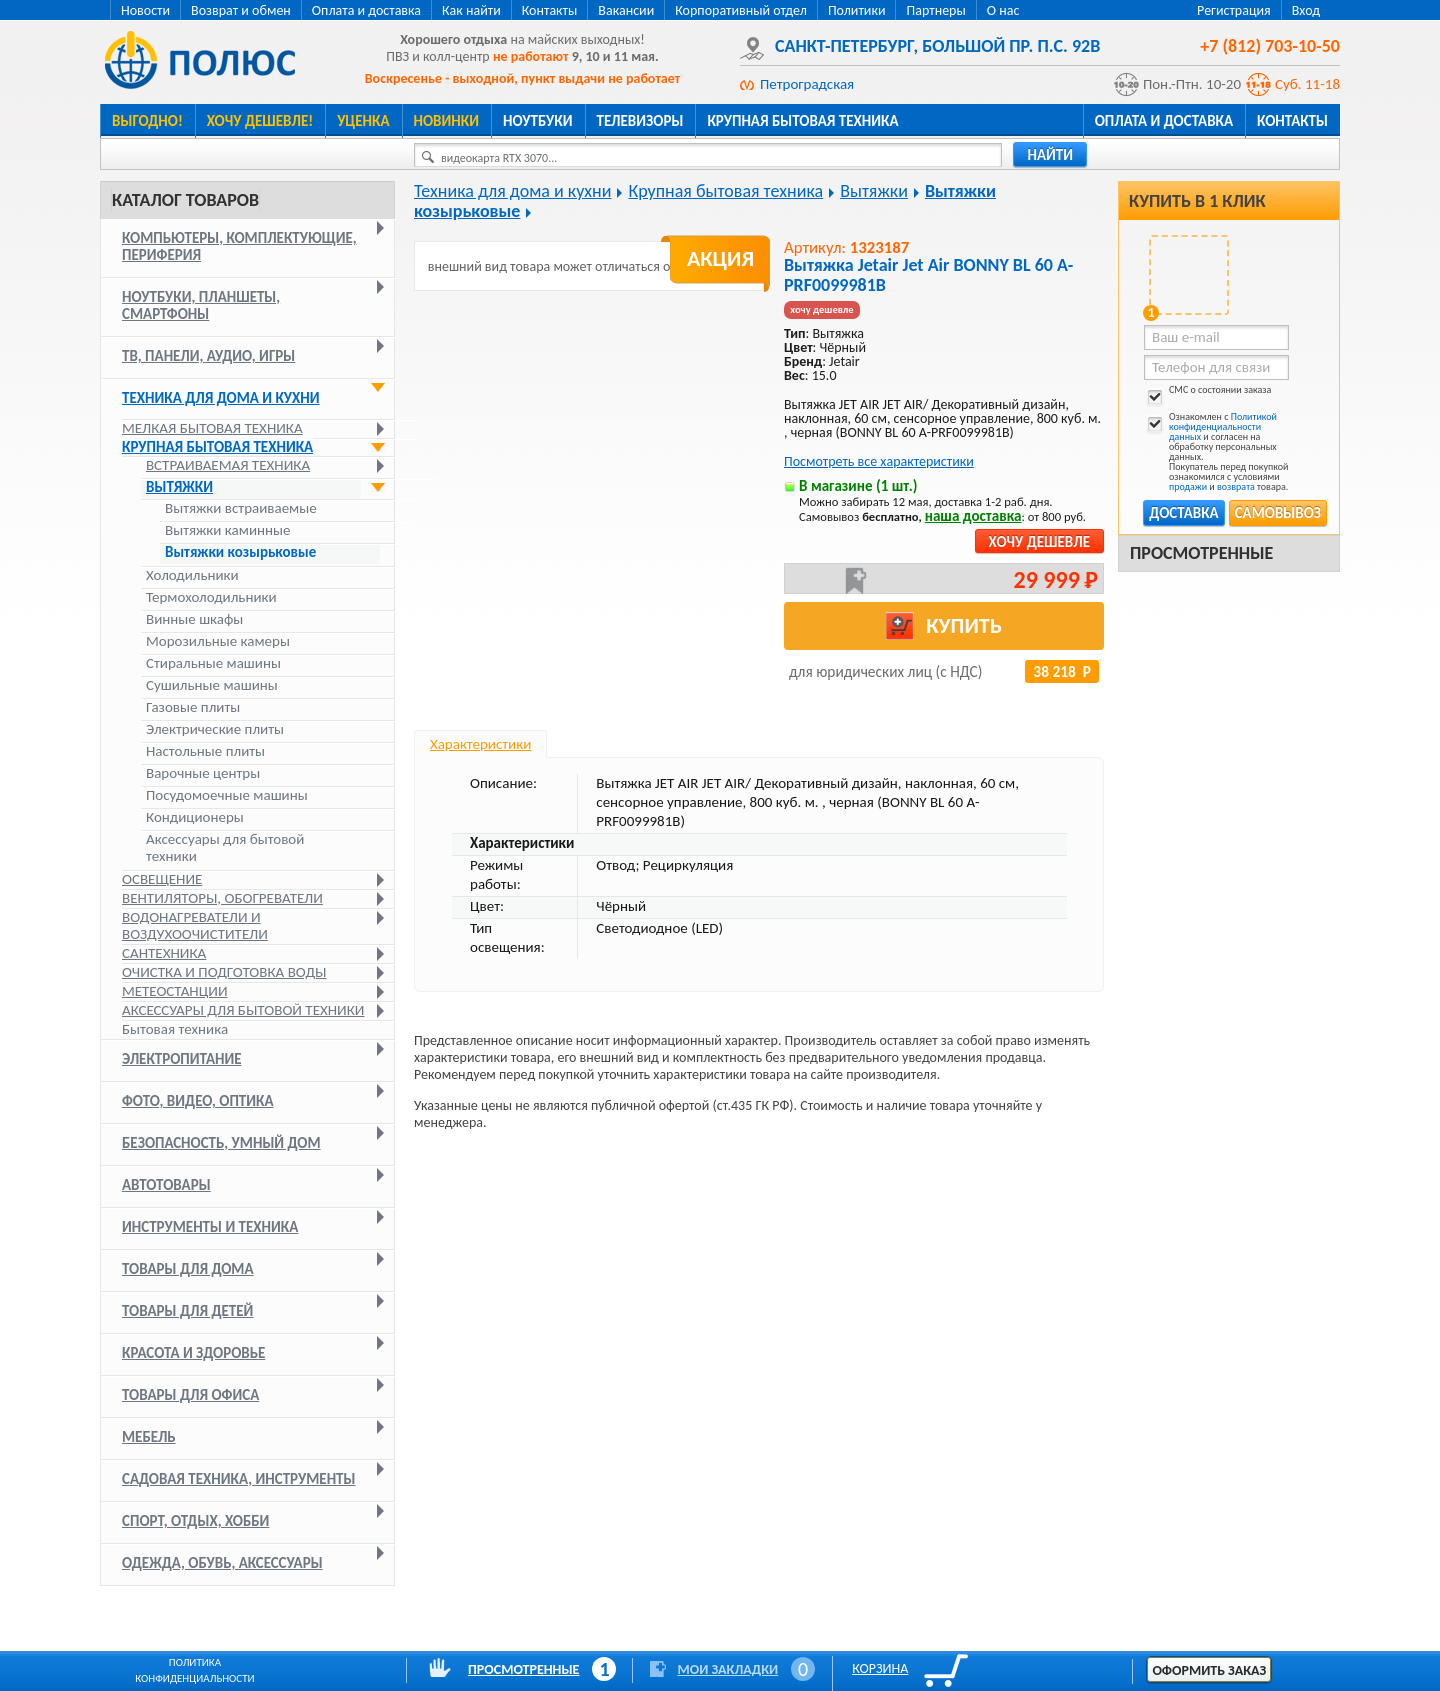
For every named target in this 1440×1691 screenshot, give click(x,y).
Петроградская (807, 84)
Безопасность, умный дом (221, 1143)
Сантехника (164, 953)
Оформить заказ (1209, 1670)
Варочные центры (203, 773)
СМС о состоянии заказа (1207, 393)
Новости (145, 10)
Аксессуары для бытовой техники (225, 848)
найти (1050, 155)
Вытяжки (179, 487)
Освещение (162, 879)
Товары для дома (188, 1269)
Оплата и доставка (366, 10)
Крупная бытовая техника (802, 121)
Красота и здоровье (193, 1353)
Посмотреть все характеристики (879, 461)
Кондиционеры (195, 817)
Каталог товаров (185, 200)
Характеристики (480, 744)
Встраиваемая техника (228, 465)
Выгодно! (147, 121)
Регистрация (1234, 10)
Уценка (363, 121)
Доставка (1183, 513)
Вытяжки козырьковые (240, 552)
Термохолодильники (211, 597)
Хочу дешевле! (260, 121)
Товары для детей (187, 1311)
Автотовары (166, 1185)
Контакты (550, 10)
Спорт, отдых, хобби (195, 1521)
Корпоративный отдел (741, 10)
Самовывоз (1278, 513)
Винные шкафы (194, 619)
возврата (1236, 486)
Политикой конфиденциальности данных (1223, 426)
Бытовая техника (175, 1029)
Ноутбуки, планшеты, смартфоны (201, 305)
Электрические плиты (215, 729)
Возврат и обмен (241, 10)
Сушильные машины (212, 685)
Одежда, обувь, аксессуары (222, 1563)
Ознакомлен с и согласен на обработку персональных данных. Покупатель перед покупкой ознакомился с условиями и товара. (1216, 452)
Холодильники (192, 575)
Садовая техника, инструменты (239, 1479)
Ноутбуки (538, 121)
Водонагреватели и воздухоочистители (195, 925)
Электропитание (182, 1059)
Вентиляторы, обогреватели (222, 898)
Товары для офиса (190, 1395)
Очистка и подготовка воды (224, 972)
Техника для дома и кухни (221, 398)
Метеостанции (175, 991)
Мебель (149, 1437)
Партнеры (935, 10)
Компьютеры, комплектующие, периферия (239, 246)
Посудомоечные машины (227, 795)
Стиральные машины (213, 663)
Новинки (446, 121)
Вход (1306, 10)
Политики (857, 10)
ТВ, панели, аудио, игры (208, 356)
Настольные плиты (205, 751)
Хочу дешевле (1039, 542)
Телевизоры (640, 121)
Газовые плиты (193, 707)
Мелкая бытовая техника (212, 428)
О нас (1003, 10)
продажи (1188, 486)
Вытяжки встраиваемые (241, 508)
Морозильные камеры (218, 641)
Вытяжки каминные (228, 530)
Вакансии (626, 10)
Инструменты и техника (210, 1227)
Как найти (471, 10)
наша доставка (973, 516)
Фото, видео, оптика (198, 1101)
